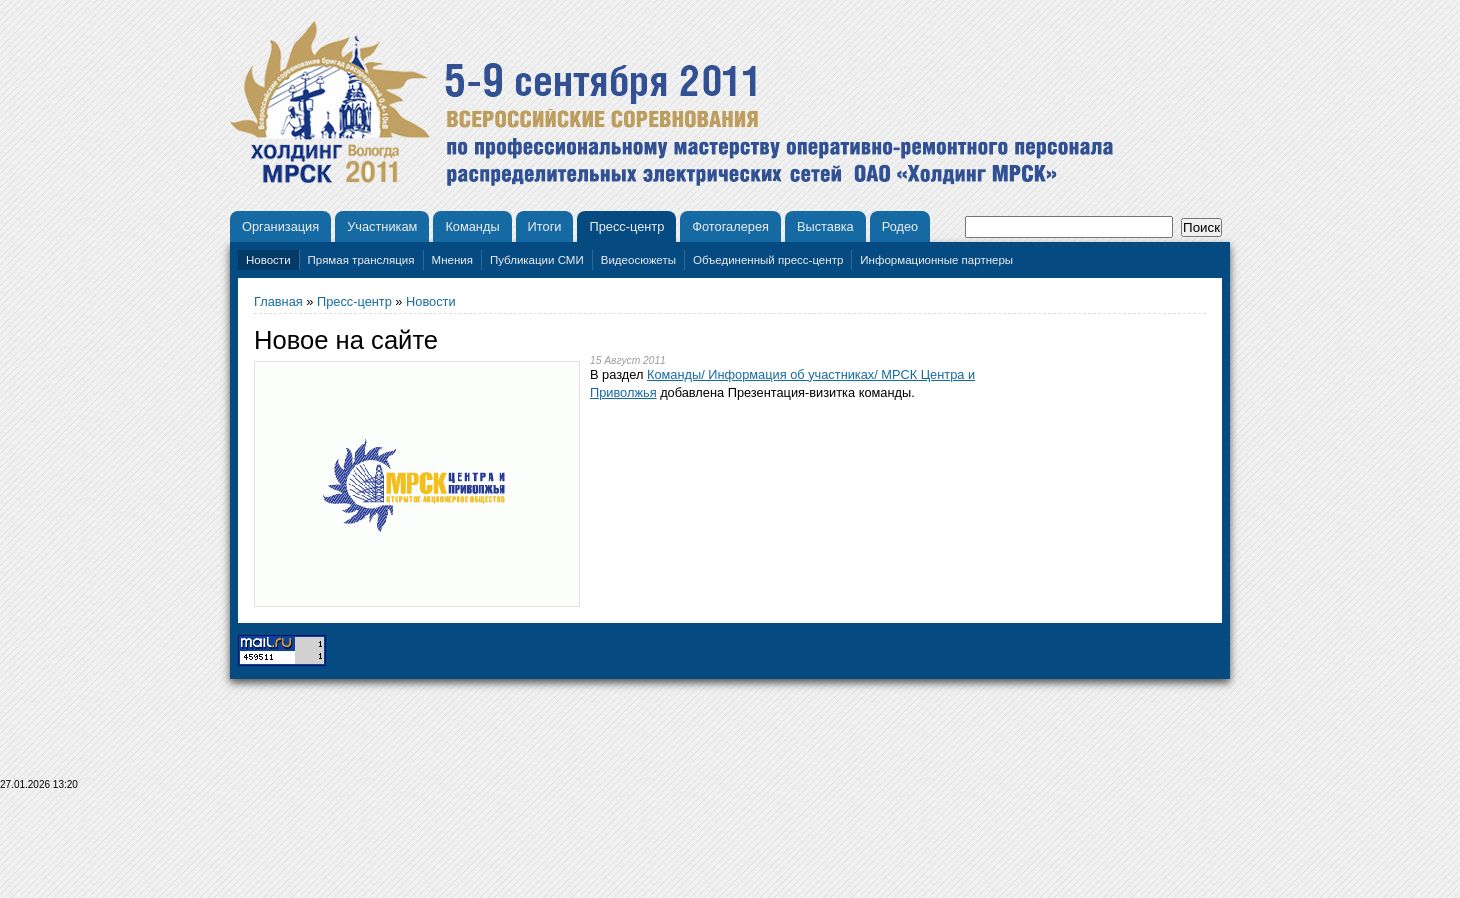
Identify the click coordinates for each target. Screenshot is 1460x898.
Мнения (452, 260)
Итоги (545, 226)
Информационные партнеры (936, 260)
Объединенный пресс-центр (768, 260)
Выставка (825, 226)
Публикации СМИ (537, 260)
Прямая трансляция (361, 260)
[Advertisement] (730, 850)
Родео (900, 226)
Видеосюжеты (638, 260)
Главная (278, 301)
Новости (268, 260)
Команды (472, 226)
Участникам (382, 226)
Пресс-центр (626, 226)
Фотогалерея (730, 226)
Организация (280, 226)
